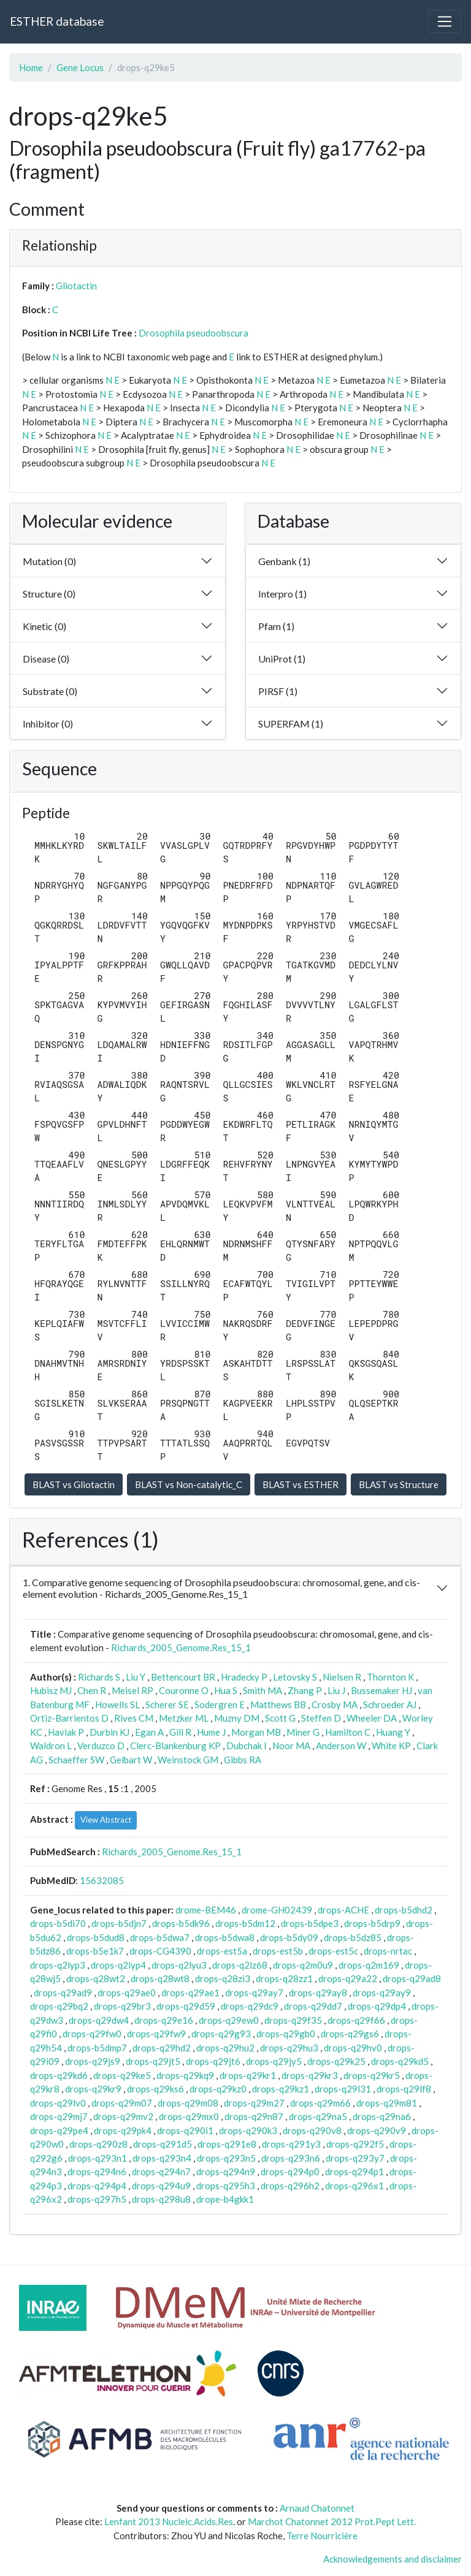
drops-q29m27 (254, 2102)
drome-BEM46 (205, 1909)
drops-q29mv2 (123, 2116)
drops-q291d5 (162, 2143)
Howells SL (117, 1704)
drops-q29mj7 (59, 2116)
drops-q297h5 (96, 2199)
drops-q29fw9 (156, 2033)
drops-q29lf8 (404, 2088)
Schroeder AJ (389, 1704)
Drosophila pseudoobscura (193, 332)
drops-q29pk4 (122, 2130)
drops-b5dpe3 (310, 1923)
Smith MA (262, 1690)
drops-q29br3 (122, 2006)
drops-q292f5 (355, 2143)
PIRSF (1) (277, 691)
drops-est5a (222, 1950)
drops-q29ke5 (122, 2075)
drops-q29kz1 (280, 2088)
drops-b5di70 (58, 1923)
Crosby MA (335, 1704)
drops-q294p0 (290, 2171)
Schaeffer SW (76, 1759)
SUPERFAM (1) (290, 723)
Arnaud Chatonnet (317, 2507)
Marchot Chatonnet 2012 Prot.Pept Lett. (332, 2521)
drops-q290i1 (185, 2130)
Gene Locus (80, 67)
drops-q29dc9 (249, 2006)
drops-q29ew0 (229, 2020)
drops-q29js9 (92, 2061)
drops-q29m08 (188, 2102)
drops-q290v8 (312, 2130)
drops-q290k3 (248, 2130)
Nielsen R (342, 1676)
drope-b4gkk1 (225, 2199)
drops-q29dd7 (313, 2006)
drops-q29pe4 (59, 2130)
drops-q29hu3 (289, 2047)
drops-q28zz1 (284, 1978)
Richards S (99, 1676)
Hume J (211, 1732)
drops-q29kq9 (185, 2075)
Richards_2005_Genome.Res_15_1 (181, 1647)
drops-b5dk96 (181, 1923)
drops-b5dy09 (289, 1937)
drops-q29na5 (318, 2116)
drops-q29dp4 (377, 2006)
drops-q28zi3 (222, 1978)
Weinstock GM (188, 1759)
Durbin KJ (109, 1732)
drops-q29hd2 (161, 2047)
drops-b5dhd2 (403, 1909)
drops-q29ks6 (155, 2088)
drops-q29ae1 (190, 1992)
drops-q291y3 (291, 2143)
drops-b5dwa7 (160, 1937)
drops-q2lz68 (239, 1964)
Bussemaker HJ (381, 1690)
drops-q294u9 (161, 2185)
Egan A (149, 1732)
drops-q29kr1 (248, 2075)
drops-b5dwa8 (225, 1937)
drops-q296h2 (290, 2185)
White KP (391, 1745)
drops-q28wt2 (95, 1978)
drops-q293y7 (355, 2158)
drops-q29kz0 (218, 2088)
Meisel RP (132, 1690)
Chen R (91, 1690)
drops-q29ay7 (254, 1992)
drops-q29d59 (185, 2006)
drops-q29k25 (336, 2061)
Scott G (280, 1717)
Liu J (336, 1690)
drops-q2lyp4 (118, 1964)
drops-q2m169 (369, 1964)
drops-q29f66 (356, 2020)
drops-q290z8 (98, 2143)
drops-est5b (278, 1950)
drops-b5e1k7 (95, 1950)
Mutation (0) (49, 561)
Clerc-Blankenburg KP (175, 1745)
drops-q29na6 (382, 2116)
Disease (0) (46, 658)
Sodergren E (219, 1704)
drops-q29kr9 (93, 2088)
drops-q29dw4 (99, 2020)
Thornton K (390, 1676)
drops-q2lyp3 (57, 1964)
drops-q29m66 (320, 2102)
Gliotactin (76, 285)
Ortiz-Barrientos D (69, 1717)
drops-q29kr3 (309, 2075)
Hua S (225, 1690)
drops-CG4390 (160, 1950)
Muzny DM (236, 1717)
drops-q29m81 (386, 2102)
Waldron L (51, 1745)
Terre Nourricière (322, 2535)
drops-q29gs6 (350, 2033)
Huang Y (393, 1732)
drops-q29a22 (347, 1978)
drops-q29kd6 (59, 2075)
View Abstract (105, 1820)
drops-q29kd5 (400, 2061)
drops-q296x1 (354, 2185)
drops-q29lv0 (58, 2102)
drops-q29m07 (121, 2102)
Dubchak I (246, 1745)
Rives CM (133, 1717)
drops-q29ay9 (382, 1992)
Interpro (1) (282, 593)
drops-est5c (333, 1950)
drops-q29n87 (253, 2116)
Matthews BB (278, 1704)
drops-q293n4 (161, 2158)
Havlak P (66, 1732)
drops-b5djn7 (119, 1923)
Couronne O (184, 1690)
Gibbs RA (242, 1759)
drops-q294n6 (96, 2171)
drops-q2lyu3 (179, 1964)
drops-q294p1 (354, 2171)
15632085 (102, 1880)
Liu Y (135, 1676)
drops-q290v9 (376, 2130)
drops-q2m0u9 (303, 1964)
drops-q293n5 (226, 2158)
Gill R (180, 1732)
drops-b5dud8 (95, 1937)
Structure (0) (49, 593)
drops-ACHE (343, 1909)
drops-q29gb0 (285, 2033)
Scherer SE (167, 1704)
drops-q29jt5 (153, 2061)
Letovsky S (295, 1676)
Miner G (303, 1732)
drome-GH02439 (277, 1909)
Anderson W (341, 1745)
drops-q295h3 (225, 2185)
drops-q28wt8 (160, 1978)
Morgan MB (256, 1732)
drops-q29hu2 (225, 2047)
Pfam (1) (276, 626)
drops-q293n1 (97, 2158)
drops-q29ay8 (318, 1992)
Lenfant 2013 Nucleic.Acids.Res (168, 2521)
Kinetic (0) (44, 626)
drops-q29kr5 (371, 2075)
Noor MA (291, 1745)
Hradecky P (244, 1676)
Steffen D (321, 1717)
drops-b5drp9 (372, 1923)
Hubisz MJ (51, 1690)
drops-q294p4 (96, 2185)
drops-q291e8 (226, 2143)
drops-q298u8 (161, 2199)
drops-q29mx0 (189, 2116)
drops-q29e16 (163, 2020)
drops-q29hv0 (353, 2047)
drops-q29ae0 (127, 1992)
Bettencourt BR (183, 1676)
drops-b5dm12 (245, 1923)
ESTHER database (57, 21)
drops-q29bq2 (59, 2006)
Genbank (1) (284, 561)
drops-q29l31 (343, 2088)
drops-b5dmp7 (97, 2047)
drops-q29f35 (293, 2020)
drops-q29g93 (221, 2033)
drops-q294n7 (161, 2171)
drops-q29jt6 (213, 2061)
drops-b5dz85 (352, 1937)
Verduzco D (100, 1745)
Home (31, 67)
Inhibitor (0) (48, 723)
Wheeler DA (372, 1717)
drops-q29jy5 (274, 2061)
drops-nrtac (388, 1950)
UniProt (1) (281, 658)
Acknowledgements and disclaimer (392, 2558)
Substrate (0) (50, 691)
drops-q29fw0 (92, 2033)
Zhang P (305, 1690)
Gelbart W (131, 1759)
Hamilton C (347, 1732)
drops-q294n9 (225, 2171)
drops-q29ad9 (63, 1992)
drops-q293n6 (290, 2158)
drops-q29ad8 (412, 1978)
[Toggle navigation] (444, 21)
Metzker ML (184, 1717)
